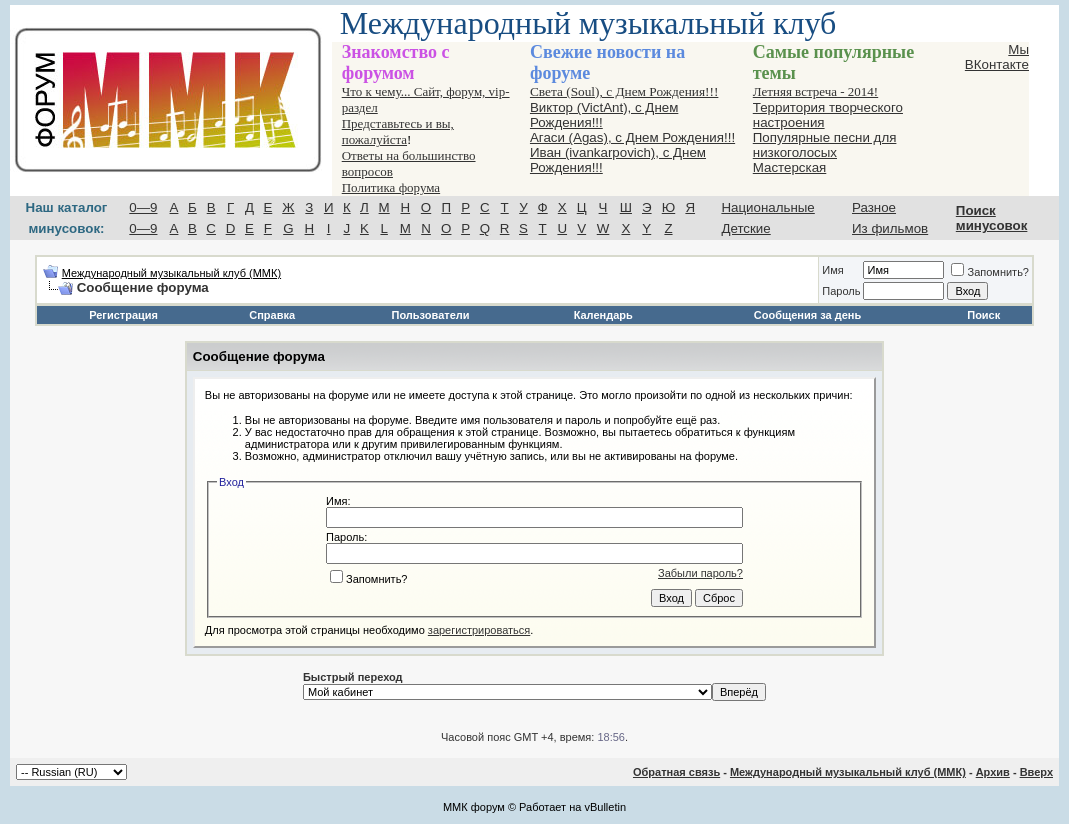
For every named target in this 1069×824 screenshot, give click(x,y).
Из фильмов (890, 228)
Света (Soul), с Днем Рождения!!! (624, 91)
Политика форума (391, 187)
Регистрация (123, 315)
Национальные (767, 207)
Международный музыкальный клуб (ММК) (171, 273)
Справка (272, 315)
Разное (874, 207)
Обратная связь (676, 772)
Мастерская (790, 167)
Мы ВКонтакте (997, 57)
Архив (993, 772)
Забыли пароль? (700, 573)
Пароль (841, 291)
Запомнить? (990, 272)
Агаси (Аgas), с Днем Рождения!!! (632, 137)
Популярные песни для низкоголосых (825, 145)
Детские (745, 228)
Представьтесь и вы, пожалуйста (398, 131)
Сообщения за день (807, 315)
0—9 (143, 207)
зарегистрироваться (479, 630)
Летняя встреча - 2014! (815, 91)
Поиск (983, 315)
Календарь (603, 315)
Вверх (1036, 772)
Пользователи (431, 315)
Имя (832, 270)
